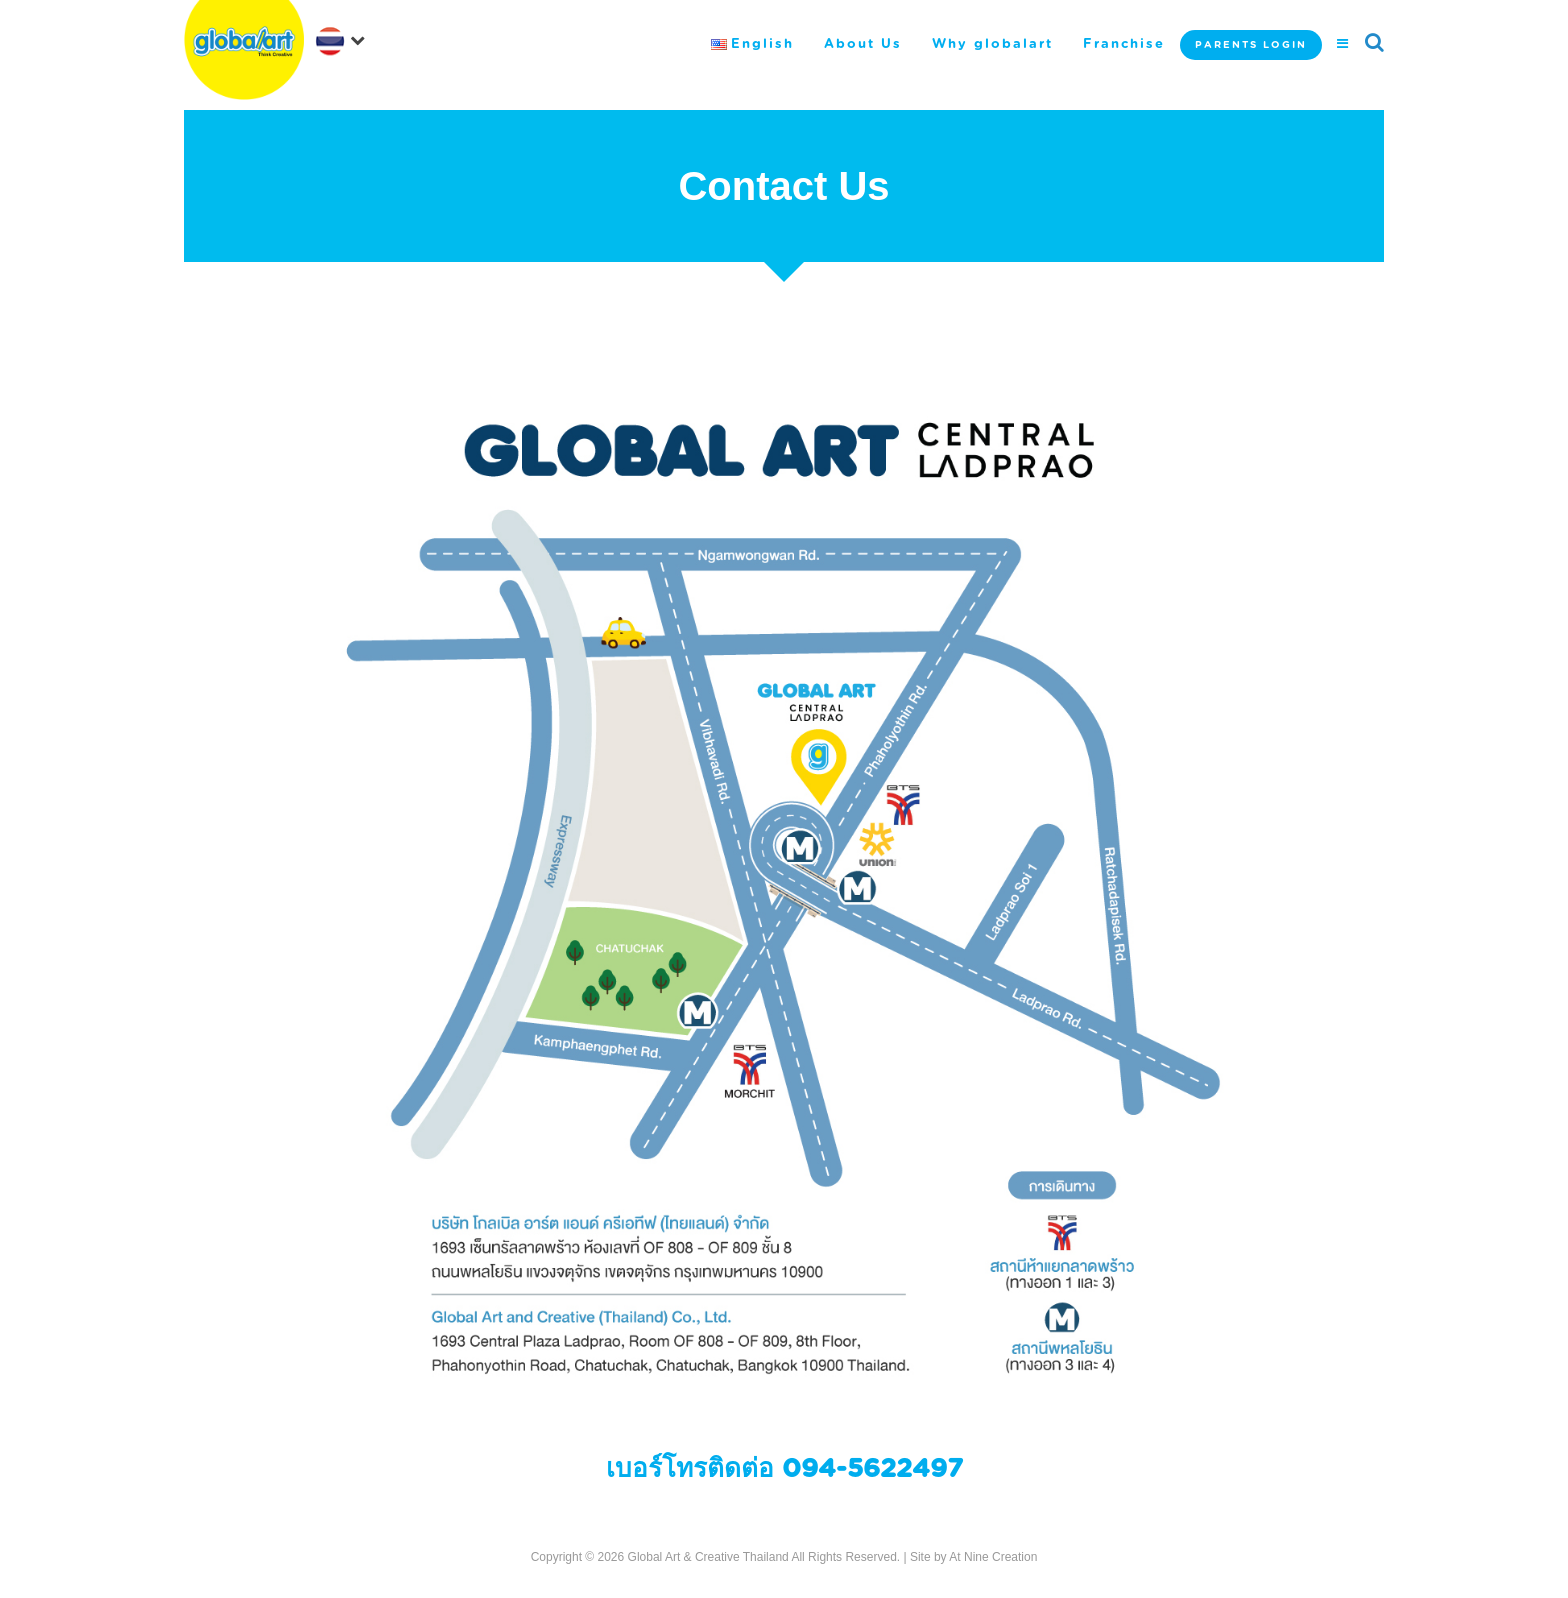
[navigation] (344, 39)
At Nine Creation (993, 1557)
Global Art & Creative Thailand (708, 1557)
